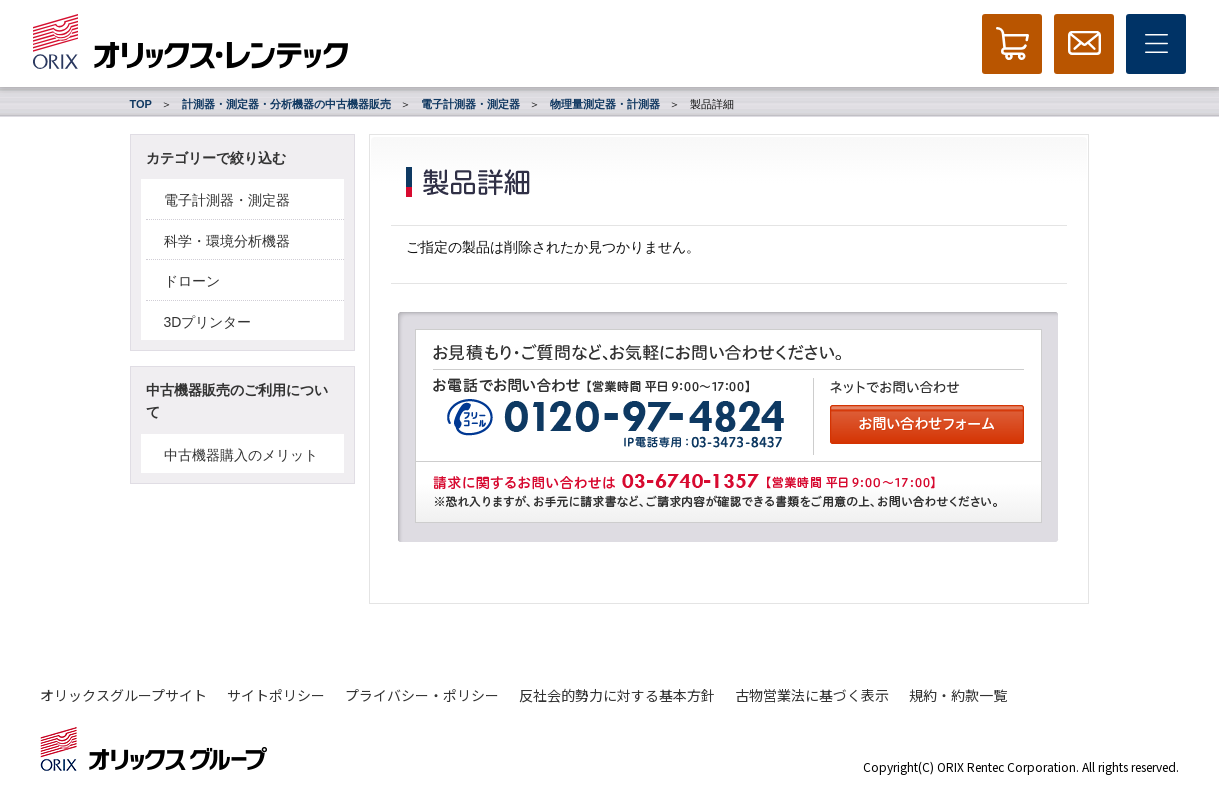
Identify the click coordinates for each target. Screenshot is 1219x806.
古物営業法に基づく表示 (812, 695)
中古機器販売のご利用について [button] (237, 401)
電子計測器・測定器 (470, 104)
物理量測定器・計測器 (605, 104)
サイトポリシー (276, 695)
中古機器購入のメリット (241, 455)
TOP (141, 104)
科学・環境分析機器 (227, 241)
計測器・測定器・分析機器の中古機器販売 (286, 104)
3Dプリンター (208, 322)
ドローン (192, 281)
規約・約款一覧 (958, 695)
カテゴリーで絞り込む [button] (216, 158)
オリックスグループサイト (123, 695)
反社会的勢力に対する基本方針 (617, 695)
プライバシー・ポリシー (422, 695)
